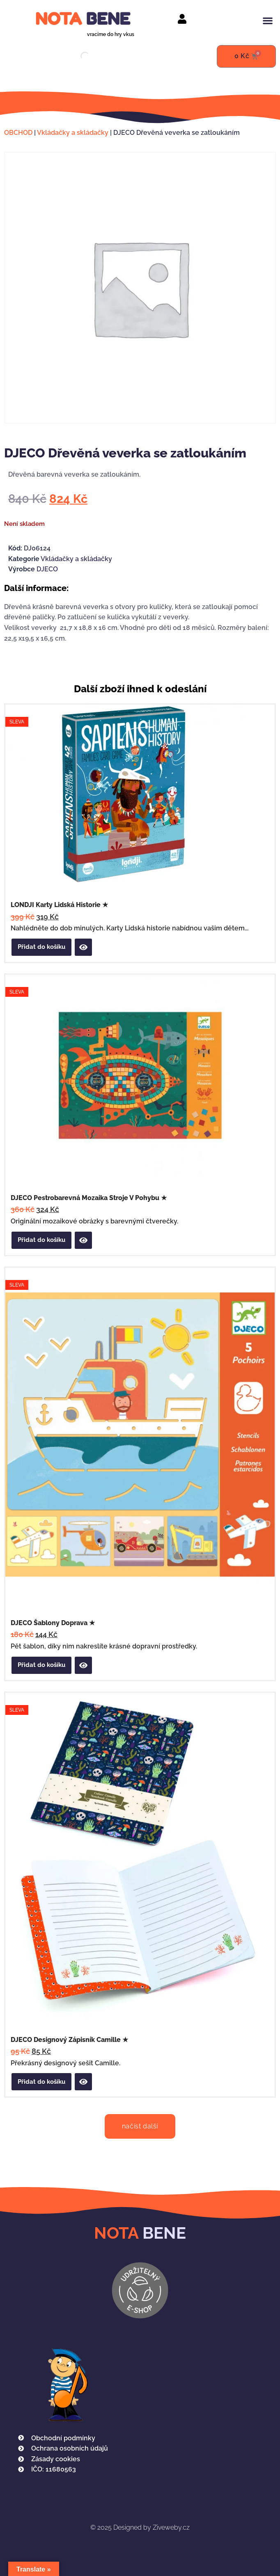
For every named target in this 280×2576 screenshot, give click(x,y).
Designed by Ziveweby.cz (140, 2527)
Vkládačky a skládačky (72, 132)
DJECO (47, 569)
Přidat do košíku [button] (41, 946)
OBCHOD (18, 132)
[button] (268, 20)
